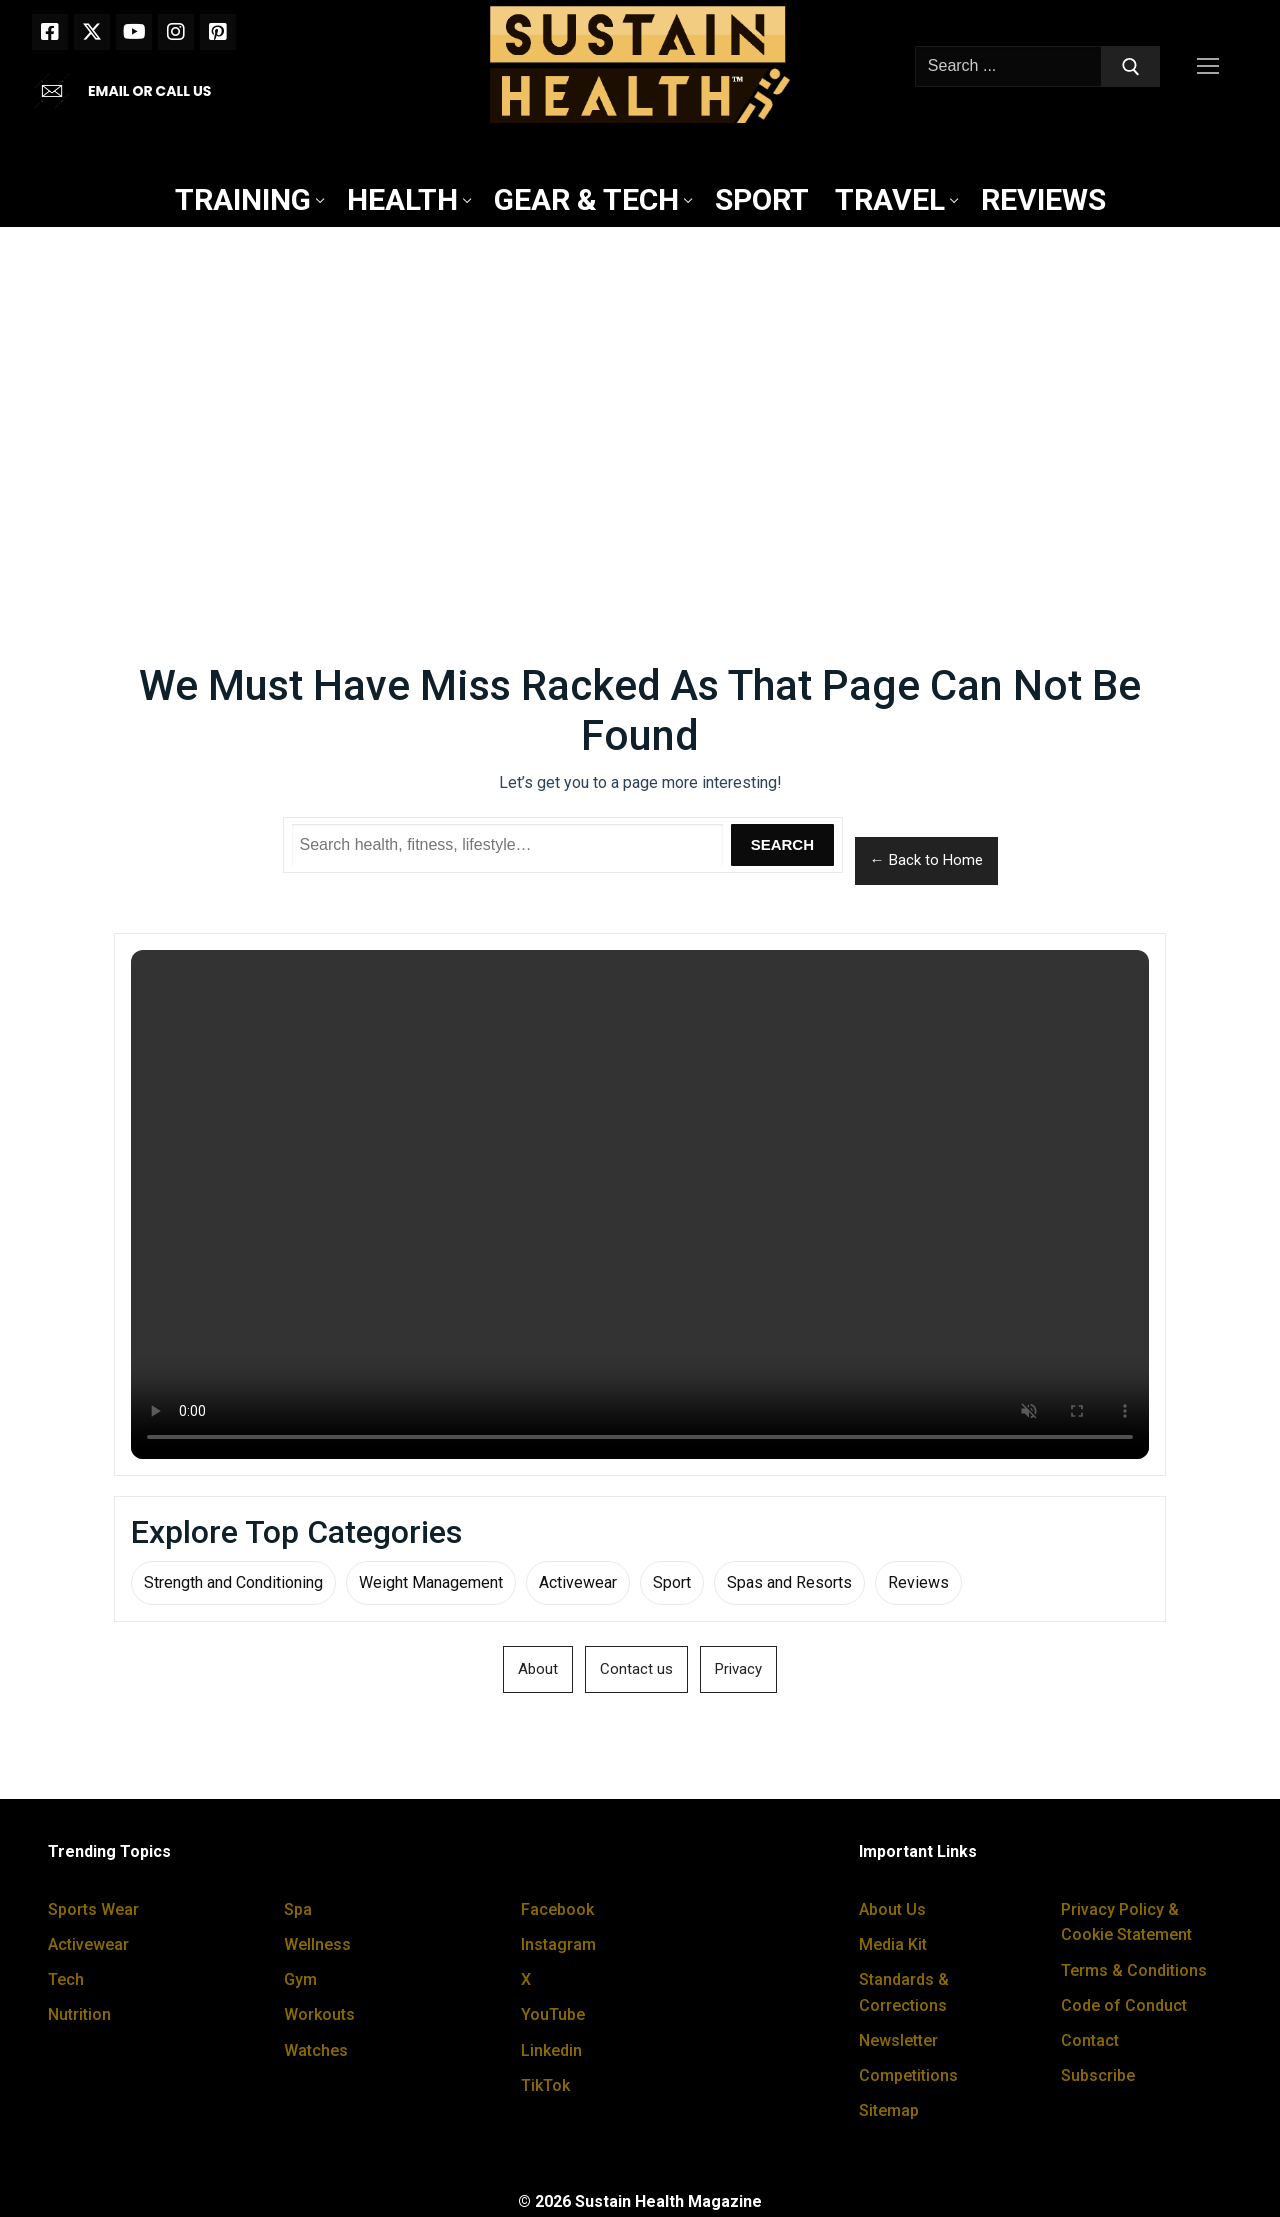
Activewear (578, 1582)
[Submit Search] (1131, 67)
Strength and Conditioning (233, 1582)
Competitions (908, 2075)
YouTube (553, 2014)
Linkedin (551, 2050)
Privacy (738, 1669)
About (538, 1669)
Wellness (317, 1944)
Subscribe (1098, 2075)
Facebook (557, 1909)
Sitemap (889, 2110)
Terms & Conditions (1134, 1970)
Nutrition (79, 2014)
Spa (298, 1909)
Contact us (636, 1669)
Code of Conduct (1124, 2005)
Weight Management (431, 1582)
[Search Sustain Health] (508, 845)
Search (782, 844)
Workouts (319, 2014)
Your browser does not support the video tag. (640, 1204)
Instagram (558, 1944)
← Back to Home (926, 860)
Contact (1090, 2040)
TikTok (545, 2085)
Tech (66, 1979)
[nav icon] (1212, 67)
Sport (672, 1582)
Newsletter (898, 2040)
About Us (892, 1909)
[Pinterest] (218, 32)
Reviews (918, 1582)
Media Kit (893, 1944)
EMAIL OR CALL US (149, 91)
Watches (316, 2050)
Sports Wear (93, 1909)
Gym (300, 1979)
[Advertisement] (640, 391)
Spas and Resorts (789, 1582)
